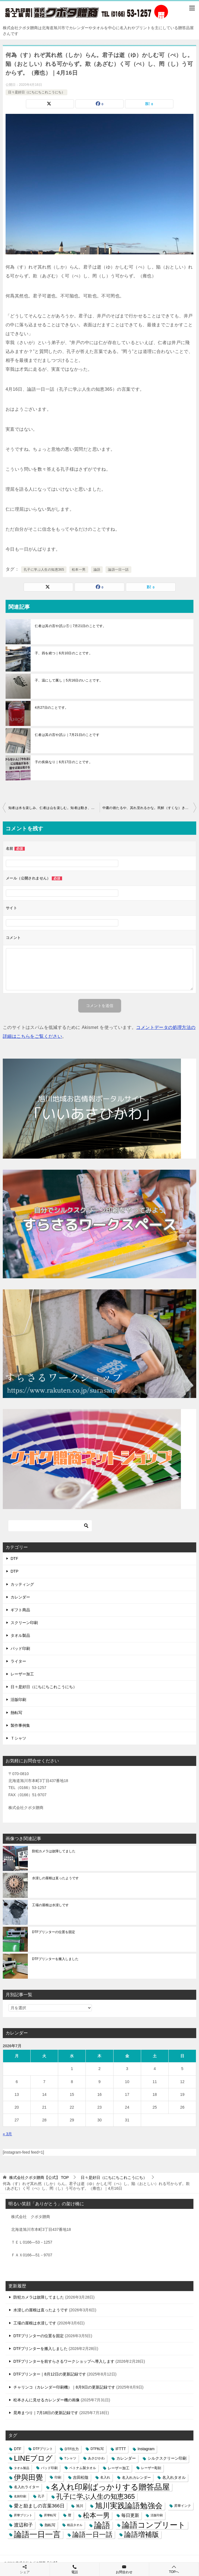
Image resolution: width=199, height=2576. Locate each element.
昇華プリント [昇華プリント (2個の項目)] (23, 2515)
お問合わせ (124, 2569)
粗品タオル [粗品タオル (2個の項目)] (74, 2525)
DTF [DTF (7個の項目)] (17, 2449)
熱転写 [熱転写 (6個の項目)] (50, 2525)
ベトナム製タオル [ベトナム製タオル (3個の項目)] (82, 2468)
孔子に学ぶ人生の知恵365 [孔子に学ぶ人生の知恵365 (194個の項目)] (95, 2496)
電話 (74, 2569)
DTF (14, 1558)
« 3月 (7, 2134)
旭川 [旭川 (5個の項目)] (79, 2506)
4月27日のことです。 (51, 708)
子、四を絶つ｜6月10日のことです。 (63, 653)
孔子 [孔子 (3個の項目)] (41, 2496)
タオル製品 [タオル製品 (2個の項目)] (21, 2468)
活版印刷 (18, 1699)
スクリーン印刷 (24, 1622)
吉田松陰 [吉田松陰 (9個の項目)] (81, 2477)
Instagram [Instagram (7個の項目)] (145, 2449)
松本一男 (79, 570)
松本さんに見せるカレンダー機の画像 (46, 2400)
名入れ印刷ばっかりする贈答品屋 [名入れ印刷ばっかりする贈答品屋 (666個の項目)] (110, 2487)
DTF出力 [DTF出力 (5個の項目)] (72, 2449)
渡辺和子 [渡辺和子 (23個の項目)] (23, 2525)
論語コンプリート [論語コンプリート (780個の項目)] (154, 2525)
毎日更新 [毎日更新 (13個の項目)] (130, 2515)
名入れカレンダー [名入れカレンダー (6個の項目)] (136, 2477)
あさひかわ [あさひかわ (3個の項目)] (96, 2458)
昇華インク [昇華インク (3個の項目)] (182, 2505)
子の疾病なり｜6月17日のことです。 (63, 762)
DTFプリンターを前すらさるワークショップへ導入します (63, 2361)
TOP (39, 2177)
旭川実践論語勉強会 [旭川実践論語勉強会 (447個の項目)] (129, 2506)
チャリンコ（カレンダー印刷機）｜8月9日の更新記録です (64, 2387)
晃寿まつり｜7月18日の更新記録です (45, 2412)
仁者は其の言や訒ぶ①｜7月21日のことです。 (70, 626)
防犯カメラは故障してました (53, 1851)
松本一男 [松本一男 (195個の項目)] (96, 2515)
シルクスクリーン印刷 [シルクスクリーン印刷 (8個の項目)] (167, 2458)
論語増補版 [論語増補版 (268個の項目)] (141, 2534)
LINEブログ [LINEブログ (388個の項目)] (33, 2458)
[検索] (50, 1525)
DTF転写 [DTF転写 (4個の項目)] (97, 2449)
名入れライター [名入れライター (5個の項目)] (26, 2487)
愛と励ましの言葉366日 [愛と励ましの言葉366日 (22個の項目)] (39, 2506)
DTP (14, 1571)
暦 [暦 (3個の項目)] (69, 2515)
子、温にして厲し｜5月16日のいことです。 (69, 680)
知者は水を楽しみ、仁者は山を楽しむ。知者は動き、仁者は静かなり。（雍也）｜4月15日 (54, 808)
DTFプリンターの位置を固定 (53, 1932)
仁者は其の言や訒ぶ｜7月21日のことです (67, 735)
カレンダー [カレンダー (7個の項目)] (126, 2458)
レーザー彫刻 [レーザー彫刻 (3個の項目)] (151, 2468)
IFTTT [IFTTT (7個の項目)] (121, 2449)
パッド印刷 (20, 1648)
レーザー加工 (22, 1674)
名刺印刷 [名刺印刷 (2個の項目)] (20, 2496)
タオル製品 (20, 1635)
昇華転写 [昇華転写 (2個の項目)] (50, 2515)
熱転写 (16, 1712)
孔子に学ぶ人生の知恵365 (44, 570)
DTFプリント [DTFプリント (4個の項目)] (43, 2449)
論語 (97, 570)
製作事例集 (20, 1725)
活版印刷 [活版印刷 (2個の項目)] (157, 2515)
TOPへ (174, 2569)
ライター (18, 1661)
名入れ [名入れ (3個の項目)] (105, 2477)
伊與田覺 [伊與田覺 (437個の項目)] (28, 2478)
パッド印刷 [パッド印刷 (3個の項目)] (49, 2468)
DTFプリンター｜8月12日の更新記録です (49, 2374)
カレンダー (20, 1597)
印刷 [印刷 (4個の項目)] (58, 2477)
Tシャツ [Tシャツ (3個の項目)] (70, 2458)
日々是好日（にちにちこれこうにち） (36, 92)
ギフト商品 (20, 1610)
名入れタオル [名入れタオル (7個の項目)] (174, 2477)
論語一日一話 (118, 570)
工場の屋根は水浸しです (50, 1905)
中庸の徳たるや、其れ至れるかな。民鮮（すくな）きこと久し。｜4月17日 (149, 808)
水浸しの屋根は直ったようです (55, 1878)
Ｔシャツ (18, 1738)
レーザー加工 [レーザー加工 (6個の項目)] (118, 2468)
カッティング (22, 1584)
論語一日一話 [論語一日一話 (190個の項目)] (92, 2534)
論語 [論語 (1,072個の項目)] (102, 2525)
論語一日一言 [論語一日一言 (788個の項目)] (37, 2534)
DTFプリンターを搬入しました (55, 1959)
